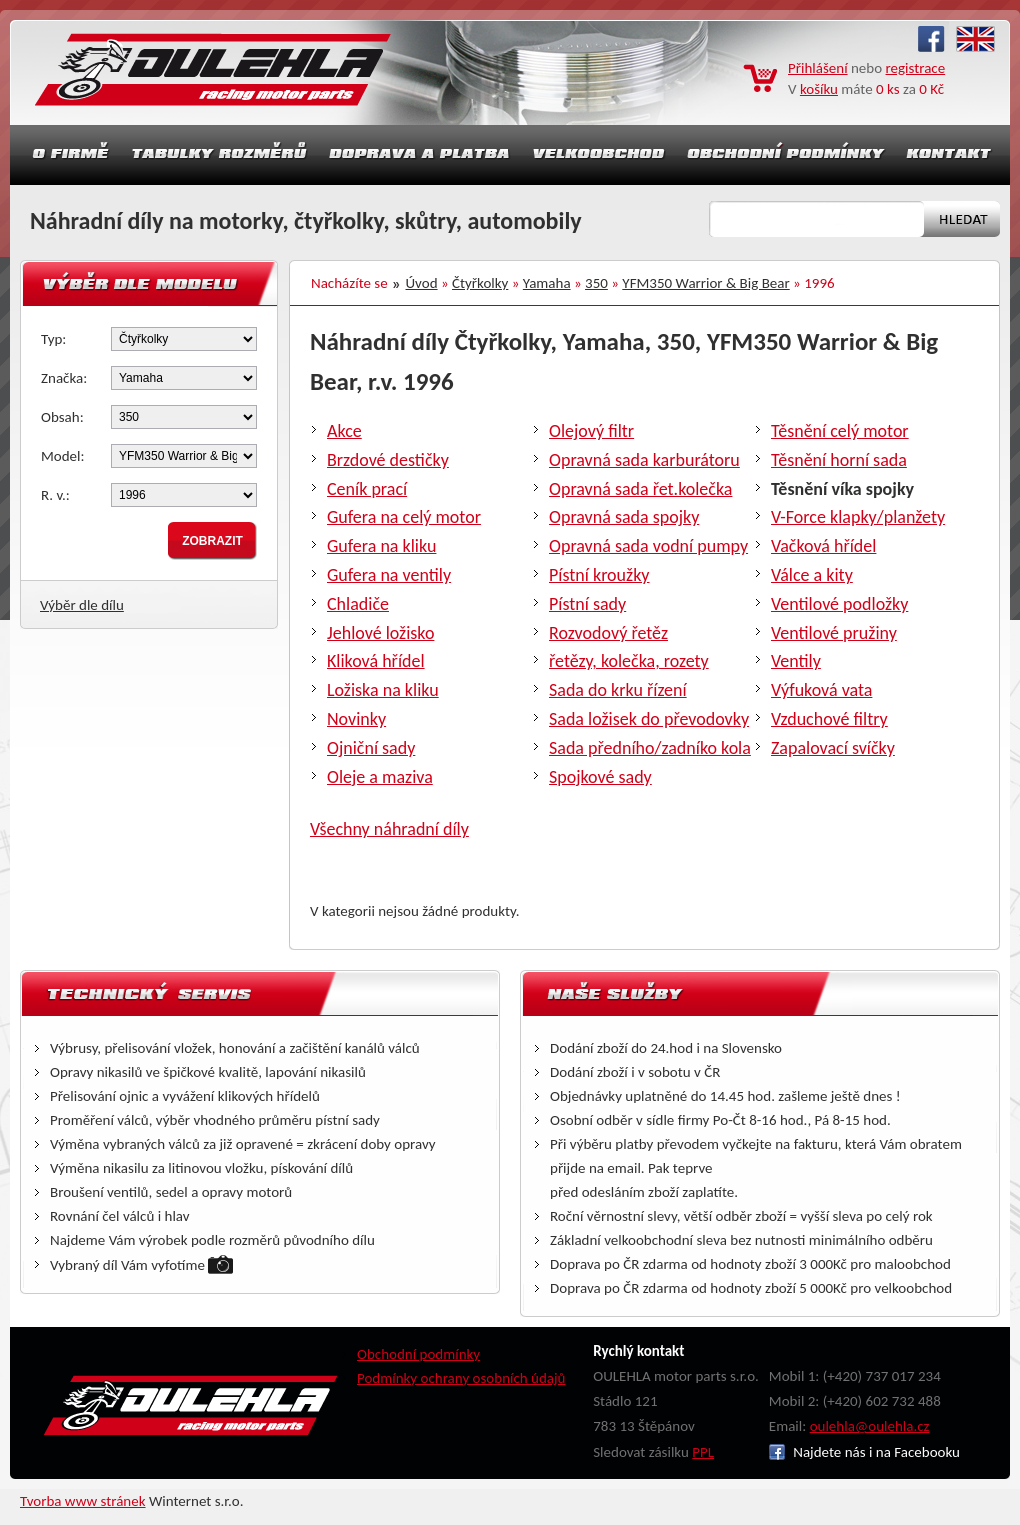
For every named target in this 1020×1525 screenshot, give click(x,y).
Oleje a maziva (380, 777)
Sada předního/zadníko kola (650, 748)
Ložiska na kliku (383, 690)
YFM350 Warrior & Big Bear (705, 283)
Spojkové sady (600, 777)
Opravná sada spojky (624, 517)
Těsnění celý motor (840, 431)
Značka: (64, 378)
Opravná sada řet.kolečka (640, 489)
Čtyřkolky (480, 283)
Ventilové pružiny (834, 633)
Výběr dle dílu (82, 605)
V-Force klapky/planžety (858, 517)
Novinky (356, 719)
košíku (819, 89)
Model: (63, 456)
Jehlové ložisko (380, 633)
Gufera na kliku (381, 546)
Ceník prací (367, 489)
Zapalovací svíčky (833, 748)
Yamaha (547, 283)
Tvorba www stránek (83, 1501)
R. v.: (55, 495)
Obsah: (62, 417)
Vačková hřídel (823, 546)
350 (596, 283)
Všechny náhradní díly (389, 829)
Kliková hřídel (376, 661)
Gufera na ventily (389, 575)
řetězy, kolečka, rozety (629, 661)
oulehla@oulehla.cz (870, 1426)
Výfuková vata (821, 690)
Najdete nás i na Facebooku (864, 1452)
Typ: (53, 339)
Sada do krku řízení (618, 690)
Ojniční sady (371, 748)
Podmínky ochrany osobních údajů (461, 1378)
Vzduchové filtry (829, 719)
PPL (703, 1452)
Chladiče (358, 604)
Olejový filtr (591, 431)
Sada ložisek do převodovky (649, 719)
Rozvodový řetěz (608, 633)
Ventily (796, 661)
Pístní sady (587, 604)
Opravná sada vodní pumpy (648, 546)
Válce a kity (812, 575)
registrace (916, 68)
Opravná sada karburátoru (644, 460)
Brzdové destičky (388, 460)
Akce (344, 431)
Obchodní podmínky (418, 1354)
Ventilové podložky (839, 604)
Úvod (422, 283)
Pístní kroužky (599, 575)
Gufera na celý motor (404, 517)
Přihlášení (818, 68)
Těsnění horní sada (839, 460)
